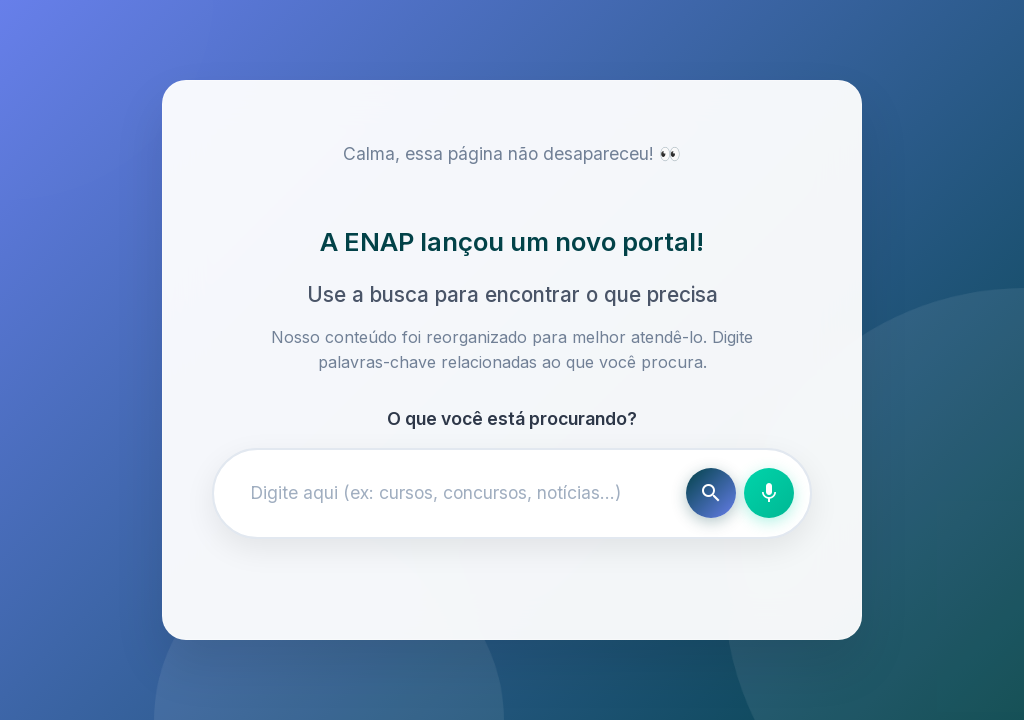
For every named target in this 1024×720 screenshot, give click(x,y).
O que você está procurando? (512, 418)
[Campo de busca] (454, 493)
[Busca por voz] (769, 493)
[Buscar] (711, 493)
